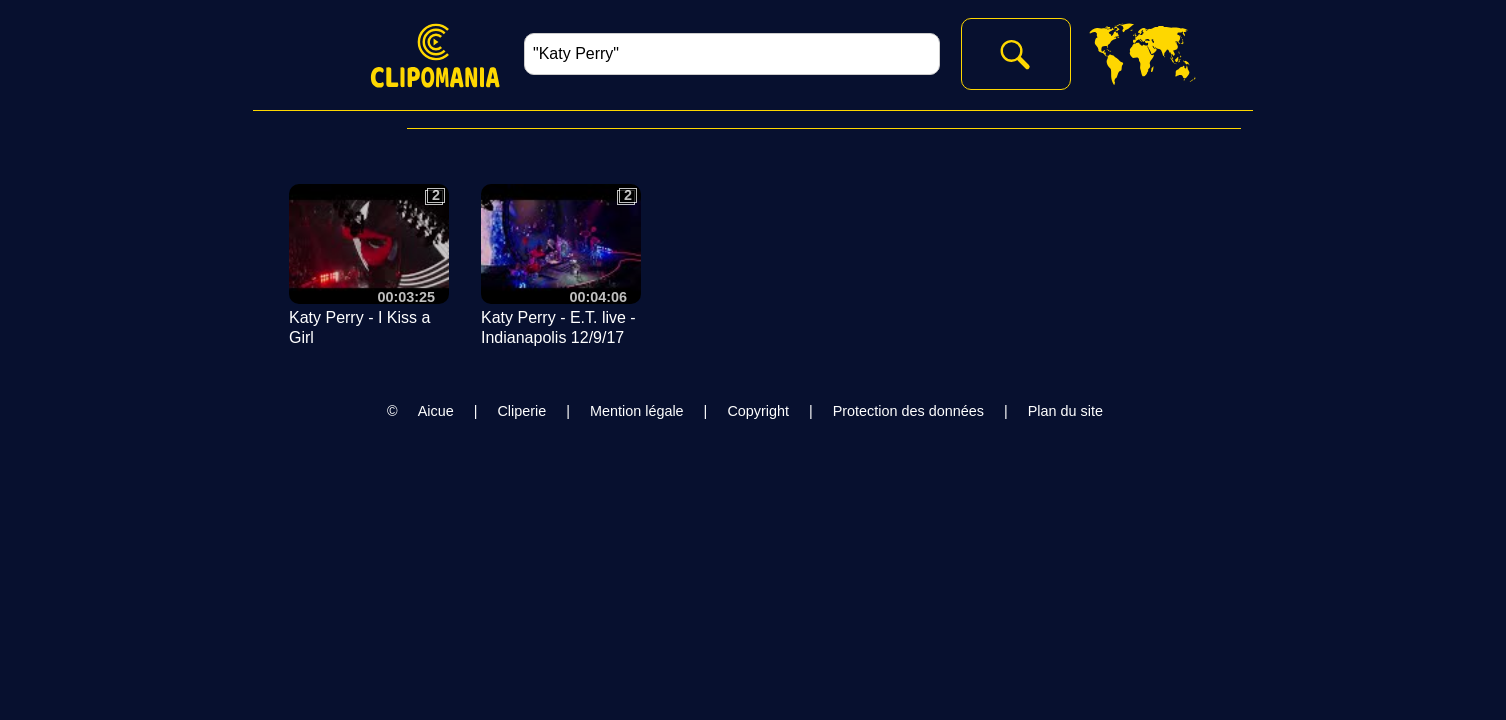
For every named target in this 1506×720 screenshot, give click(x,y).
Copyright (758, 411)
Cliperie (521, 411)
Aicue (436, 411)
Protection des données (908, 411)
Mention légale (637, 411)
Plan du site (1065, 411)
